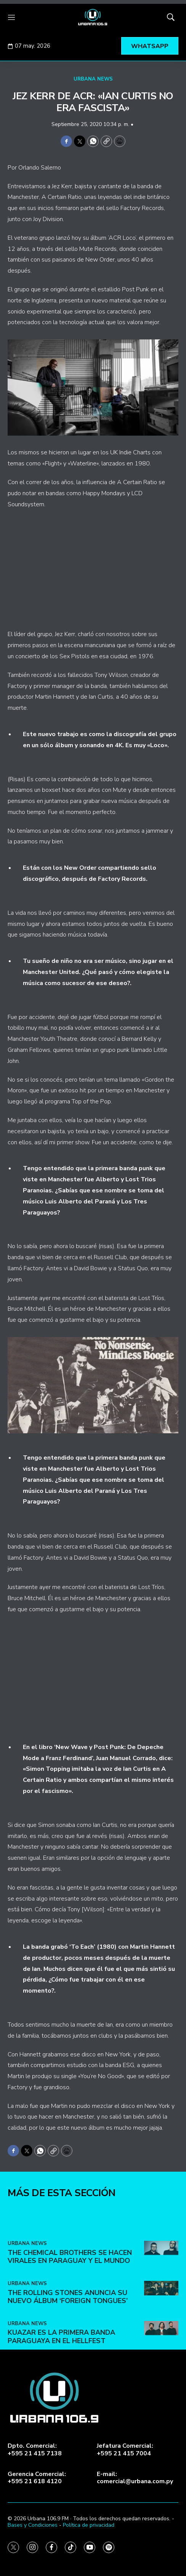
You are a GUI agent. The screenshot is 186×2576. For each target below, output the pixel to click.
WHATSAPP (149, 46)
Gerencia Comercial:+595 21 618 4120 (37, 2478)
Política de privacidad (88, 2525)
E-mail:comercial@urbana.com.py (135, 2478)
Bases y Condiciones (33, 2525)
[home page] (92, 17)
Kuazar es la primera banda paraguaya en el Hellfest (61, 2457)
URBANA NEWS (93, 79)
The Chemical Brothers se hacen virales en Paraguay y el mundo (70, 2377)
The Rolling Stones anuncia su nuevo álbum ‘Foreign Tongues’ (68, 2417)
